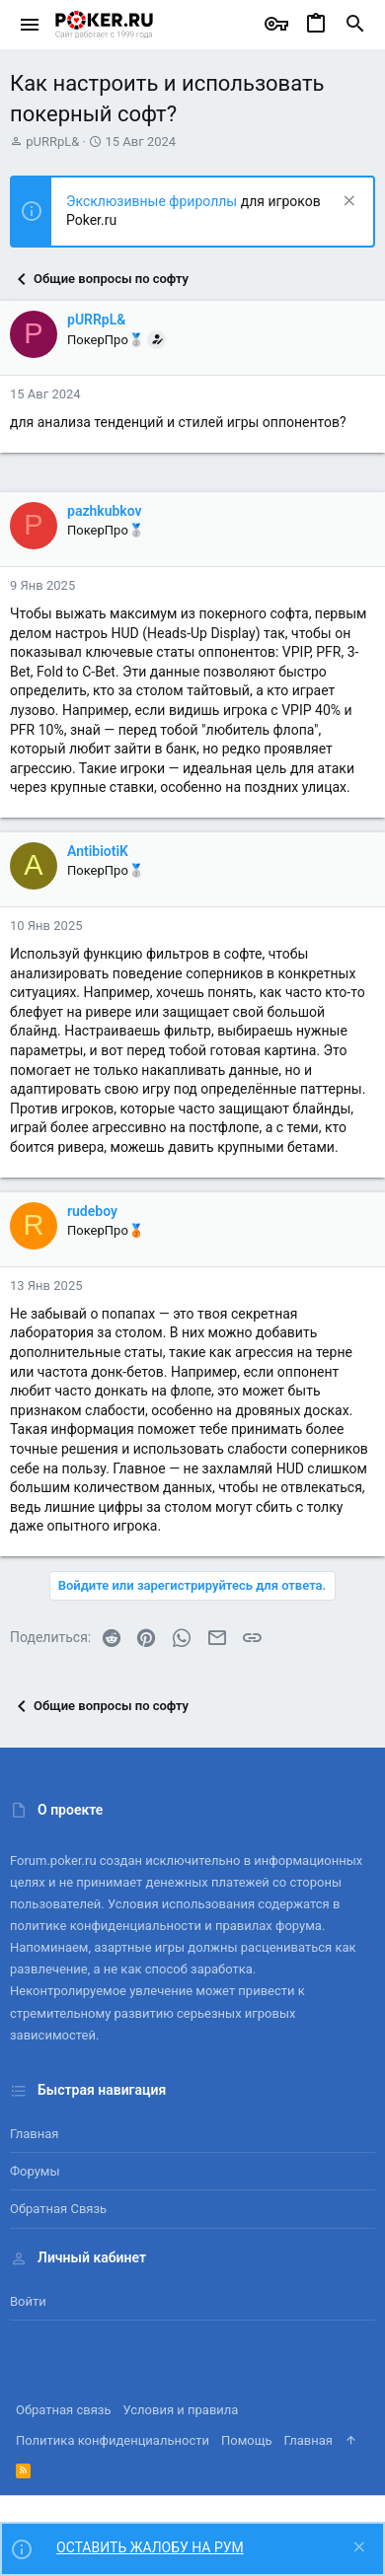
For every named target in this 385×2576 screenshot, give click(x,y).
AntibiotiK (97, 851)
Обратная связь (58, 2208)
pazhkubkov (104, 511)
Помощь (246, 2440)
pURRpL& (52, 141)
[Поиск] (355, 24)
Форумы (35, 2171)
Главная (34, 2133)
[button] (30, 24)
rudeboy (92, 1211)
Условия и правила (181, 2409)
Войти (28, 2301)
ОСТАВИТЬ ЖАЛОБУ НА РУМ (150, 2547)
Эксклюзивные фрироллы (153, 201)
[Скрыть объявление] (347, 202)
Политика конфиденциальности (112, 2440)
